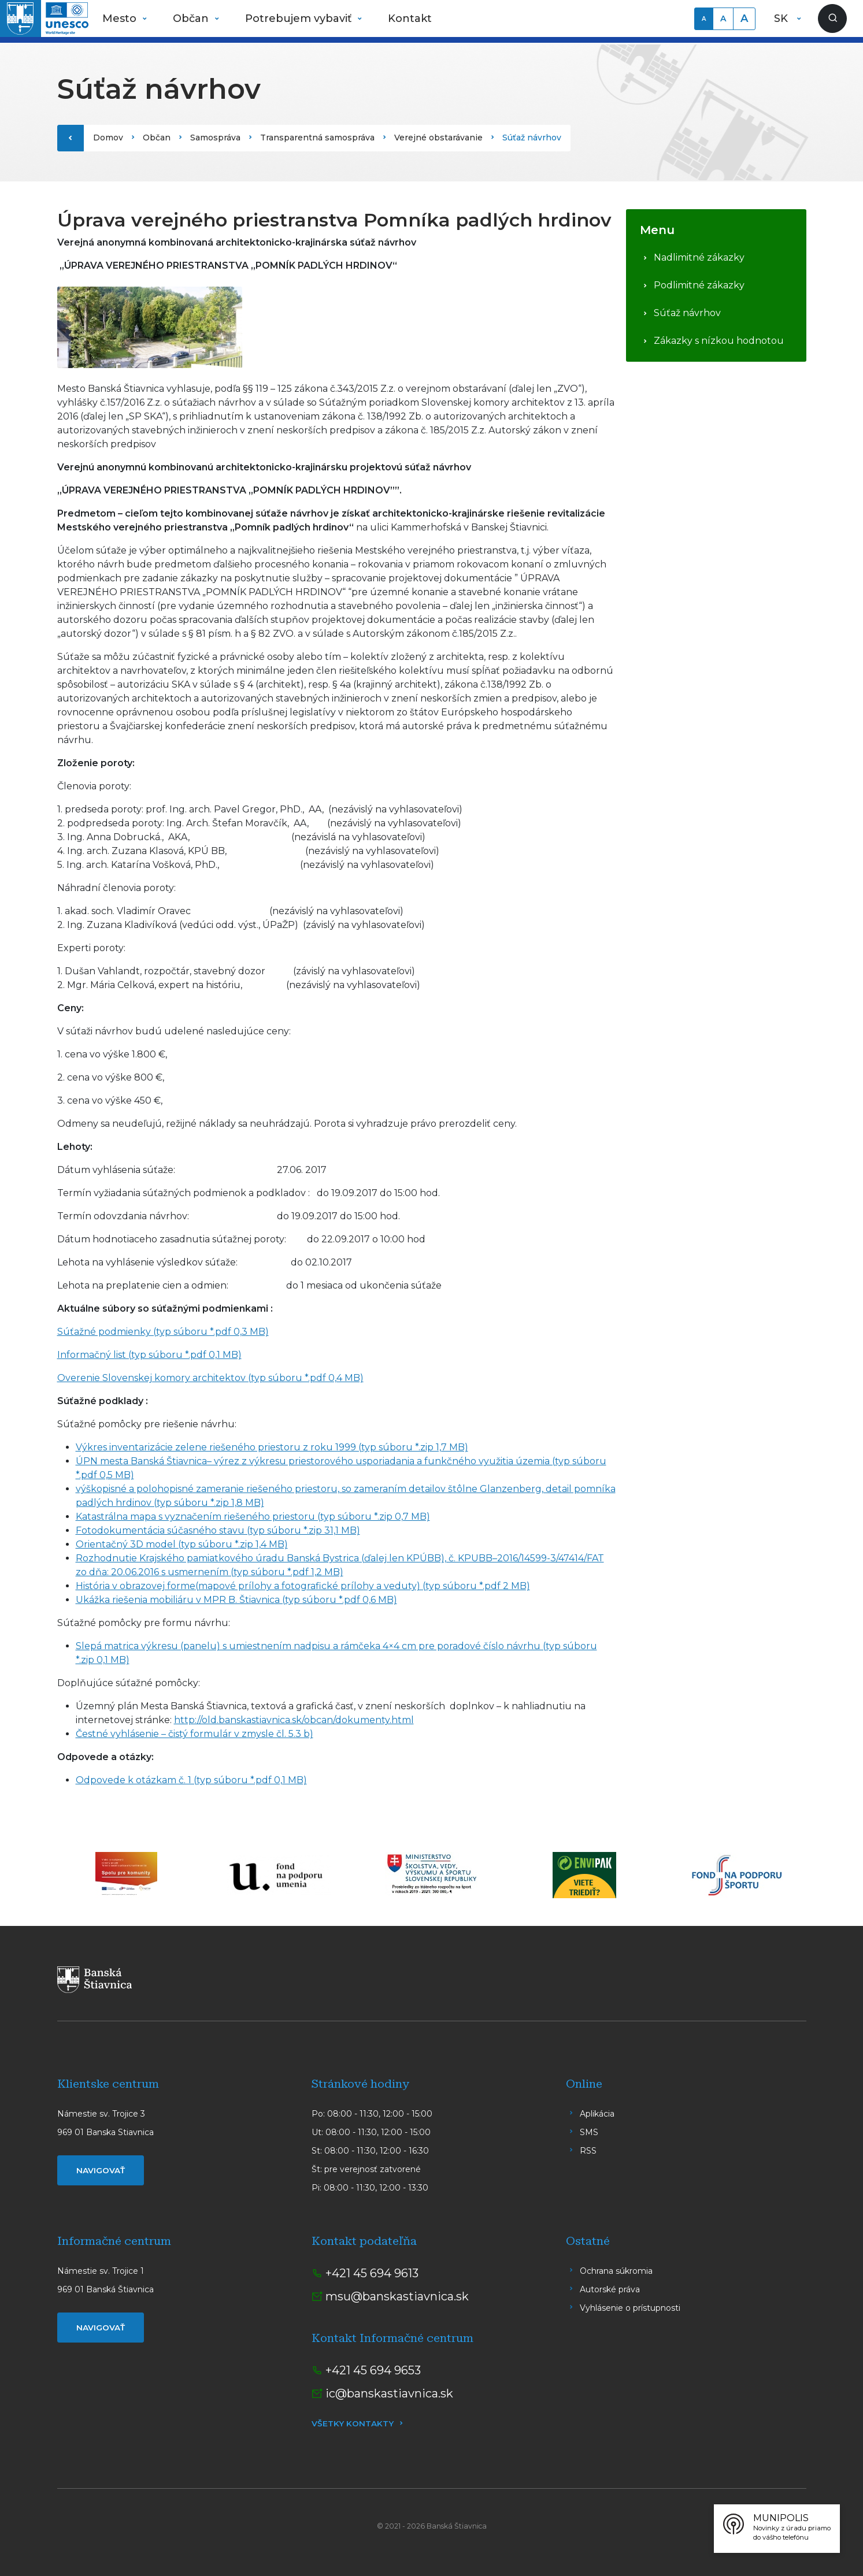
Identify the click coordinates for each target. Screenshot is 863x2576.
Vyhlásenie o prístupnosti (630, 2308)
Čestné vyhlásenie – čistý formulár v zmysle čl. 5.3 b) (194, 1733)
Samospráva (215, 137)
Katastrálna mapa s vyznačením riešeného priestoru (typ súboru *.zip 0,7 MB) (253, 1516)
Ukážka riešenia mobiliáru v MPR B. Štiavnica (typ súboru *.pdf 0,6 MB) (236, 1599)
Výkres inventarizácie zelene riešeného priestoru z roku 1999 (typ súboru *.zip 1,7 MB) (272, 1447)
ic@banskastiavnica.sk (389, 2393)
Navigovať (100, 2170)
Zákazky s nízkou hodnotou (719, 340)
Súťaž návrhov (687, 312)
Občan (157, 137)
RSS (588, 2151)
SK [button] (782, 18)
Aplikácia (597, 2114)
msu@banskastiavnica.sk (397, 2296)
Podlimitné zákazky (699, 285)
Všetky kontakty (353, 2423)
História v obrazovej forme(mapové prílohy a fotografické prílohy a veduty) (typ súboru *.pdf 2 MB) (303, 1585)
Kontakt (410, 18)
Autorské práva (610, 2289)
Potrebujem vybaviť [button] (299, 18)
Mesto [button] (120, 18)
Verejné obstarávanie (438, 137)
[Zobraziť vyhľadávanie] (832, 18)
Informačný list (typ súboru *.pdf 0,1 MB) (149, 1354)
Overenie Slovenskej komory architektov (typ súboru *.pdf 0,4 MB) (210, 1377)
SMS (589, 2132)
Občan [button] (192, 18)
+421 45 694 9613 (371, 2273)
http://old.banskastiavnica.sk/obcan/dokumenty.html (294, 1719)
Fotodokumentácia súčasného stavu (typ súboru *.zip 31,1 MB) (218, 1530)
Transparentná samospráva (317, 137)
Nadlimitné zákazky (699, 257)
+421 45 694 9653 (373, 2370)
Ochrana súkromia (616, 2271)
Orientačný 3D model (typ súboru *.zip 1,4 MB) (182, 1544)
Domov (108, 137)
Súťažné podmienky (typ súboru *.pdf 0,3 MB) (163, 1331)
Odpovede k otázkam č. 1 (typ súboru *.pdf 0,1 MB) (191, 1780)
